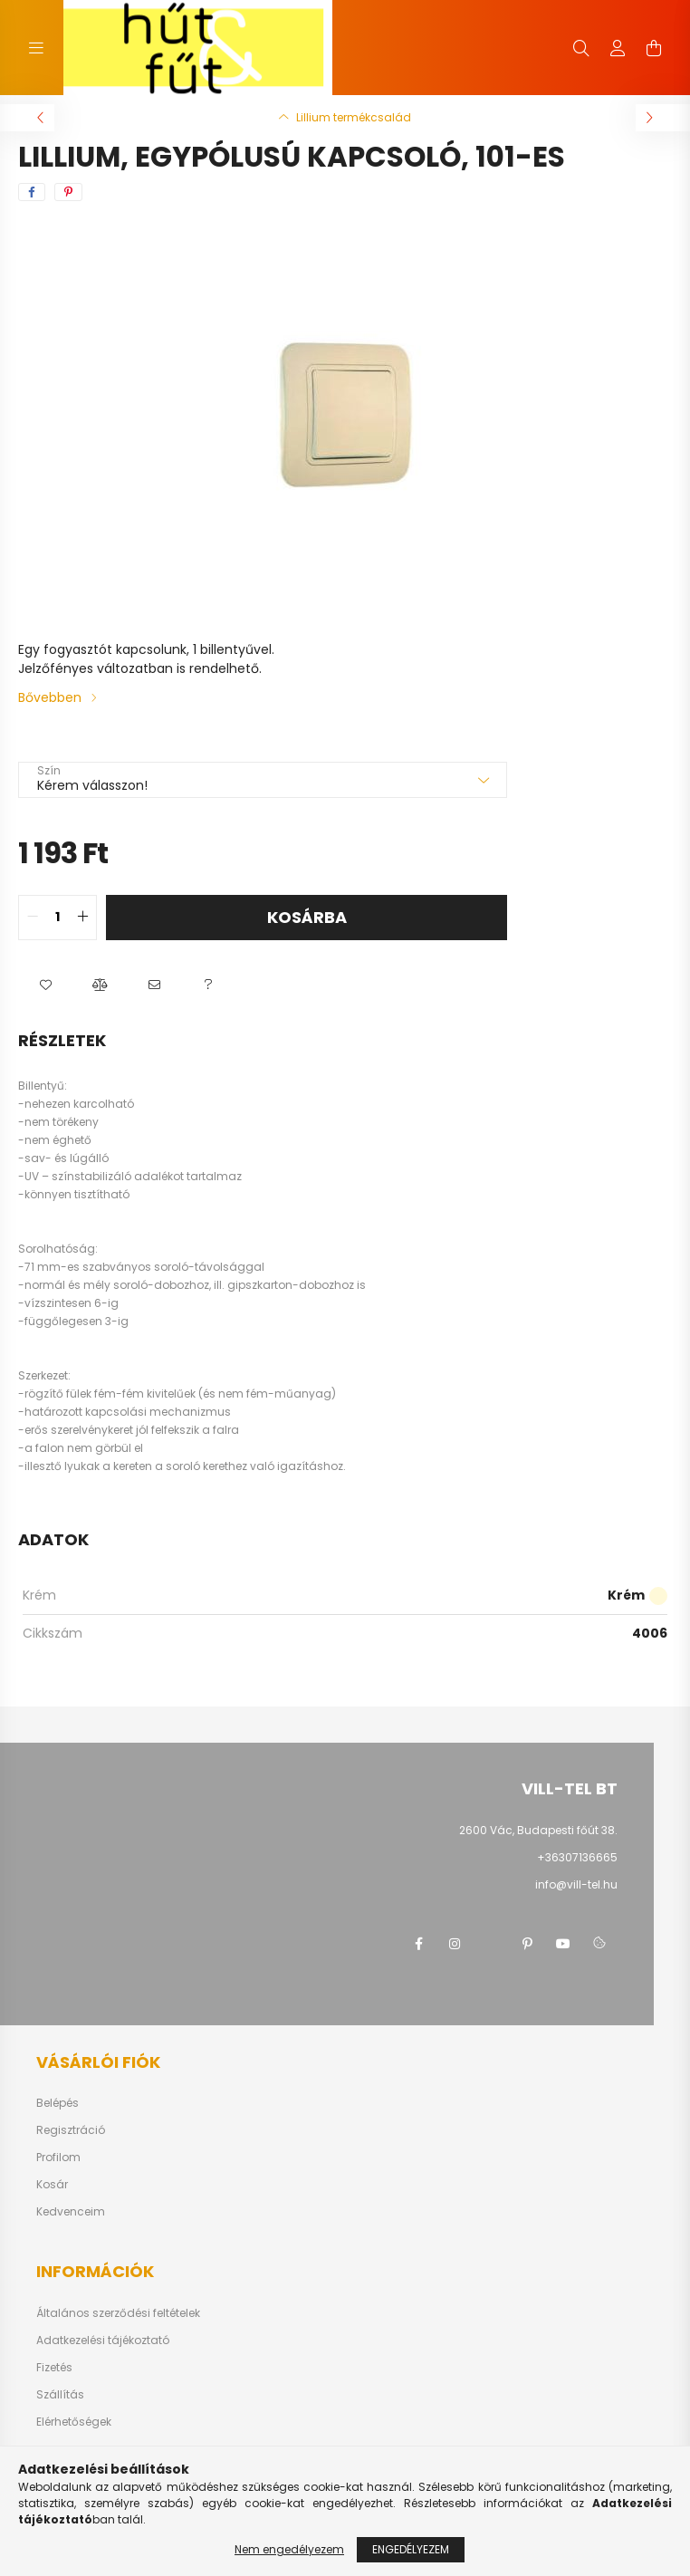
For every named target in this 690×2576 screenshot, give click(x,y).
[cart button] (654, 48)
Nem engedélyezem (289, 2549)
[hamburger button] (36, 48)
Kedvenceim (70, 2212)
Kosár (52, 2184)
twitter (491, 1944)
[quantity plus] (82, 917)
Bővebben (49, 697)
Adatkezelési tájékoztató (102, 2340)
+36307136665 (577, 1857)
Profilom (58, 2157)
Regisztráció (70, 2130)
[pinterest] (68, 192)
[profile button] (617, 48)
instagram (454, 1944)
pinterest (527, 1944)
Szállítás (60, 2395)
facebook (418, 1944)
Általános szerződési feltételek (118, 2313)
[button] (45, 985)
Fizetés (54, 2367)
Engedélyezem (410, 2549)
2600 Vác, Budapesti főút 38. (538, 1830)
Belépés (57, 2103)
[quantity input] (57, 917)
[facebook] (31, 192)
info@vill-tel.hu (576, 1884)
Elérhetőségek (73, 2422)
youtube (563, 1944)
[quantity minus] (32, 917)
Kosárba (307, 917)
